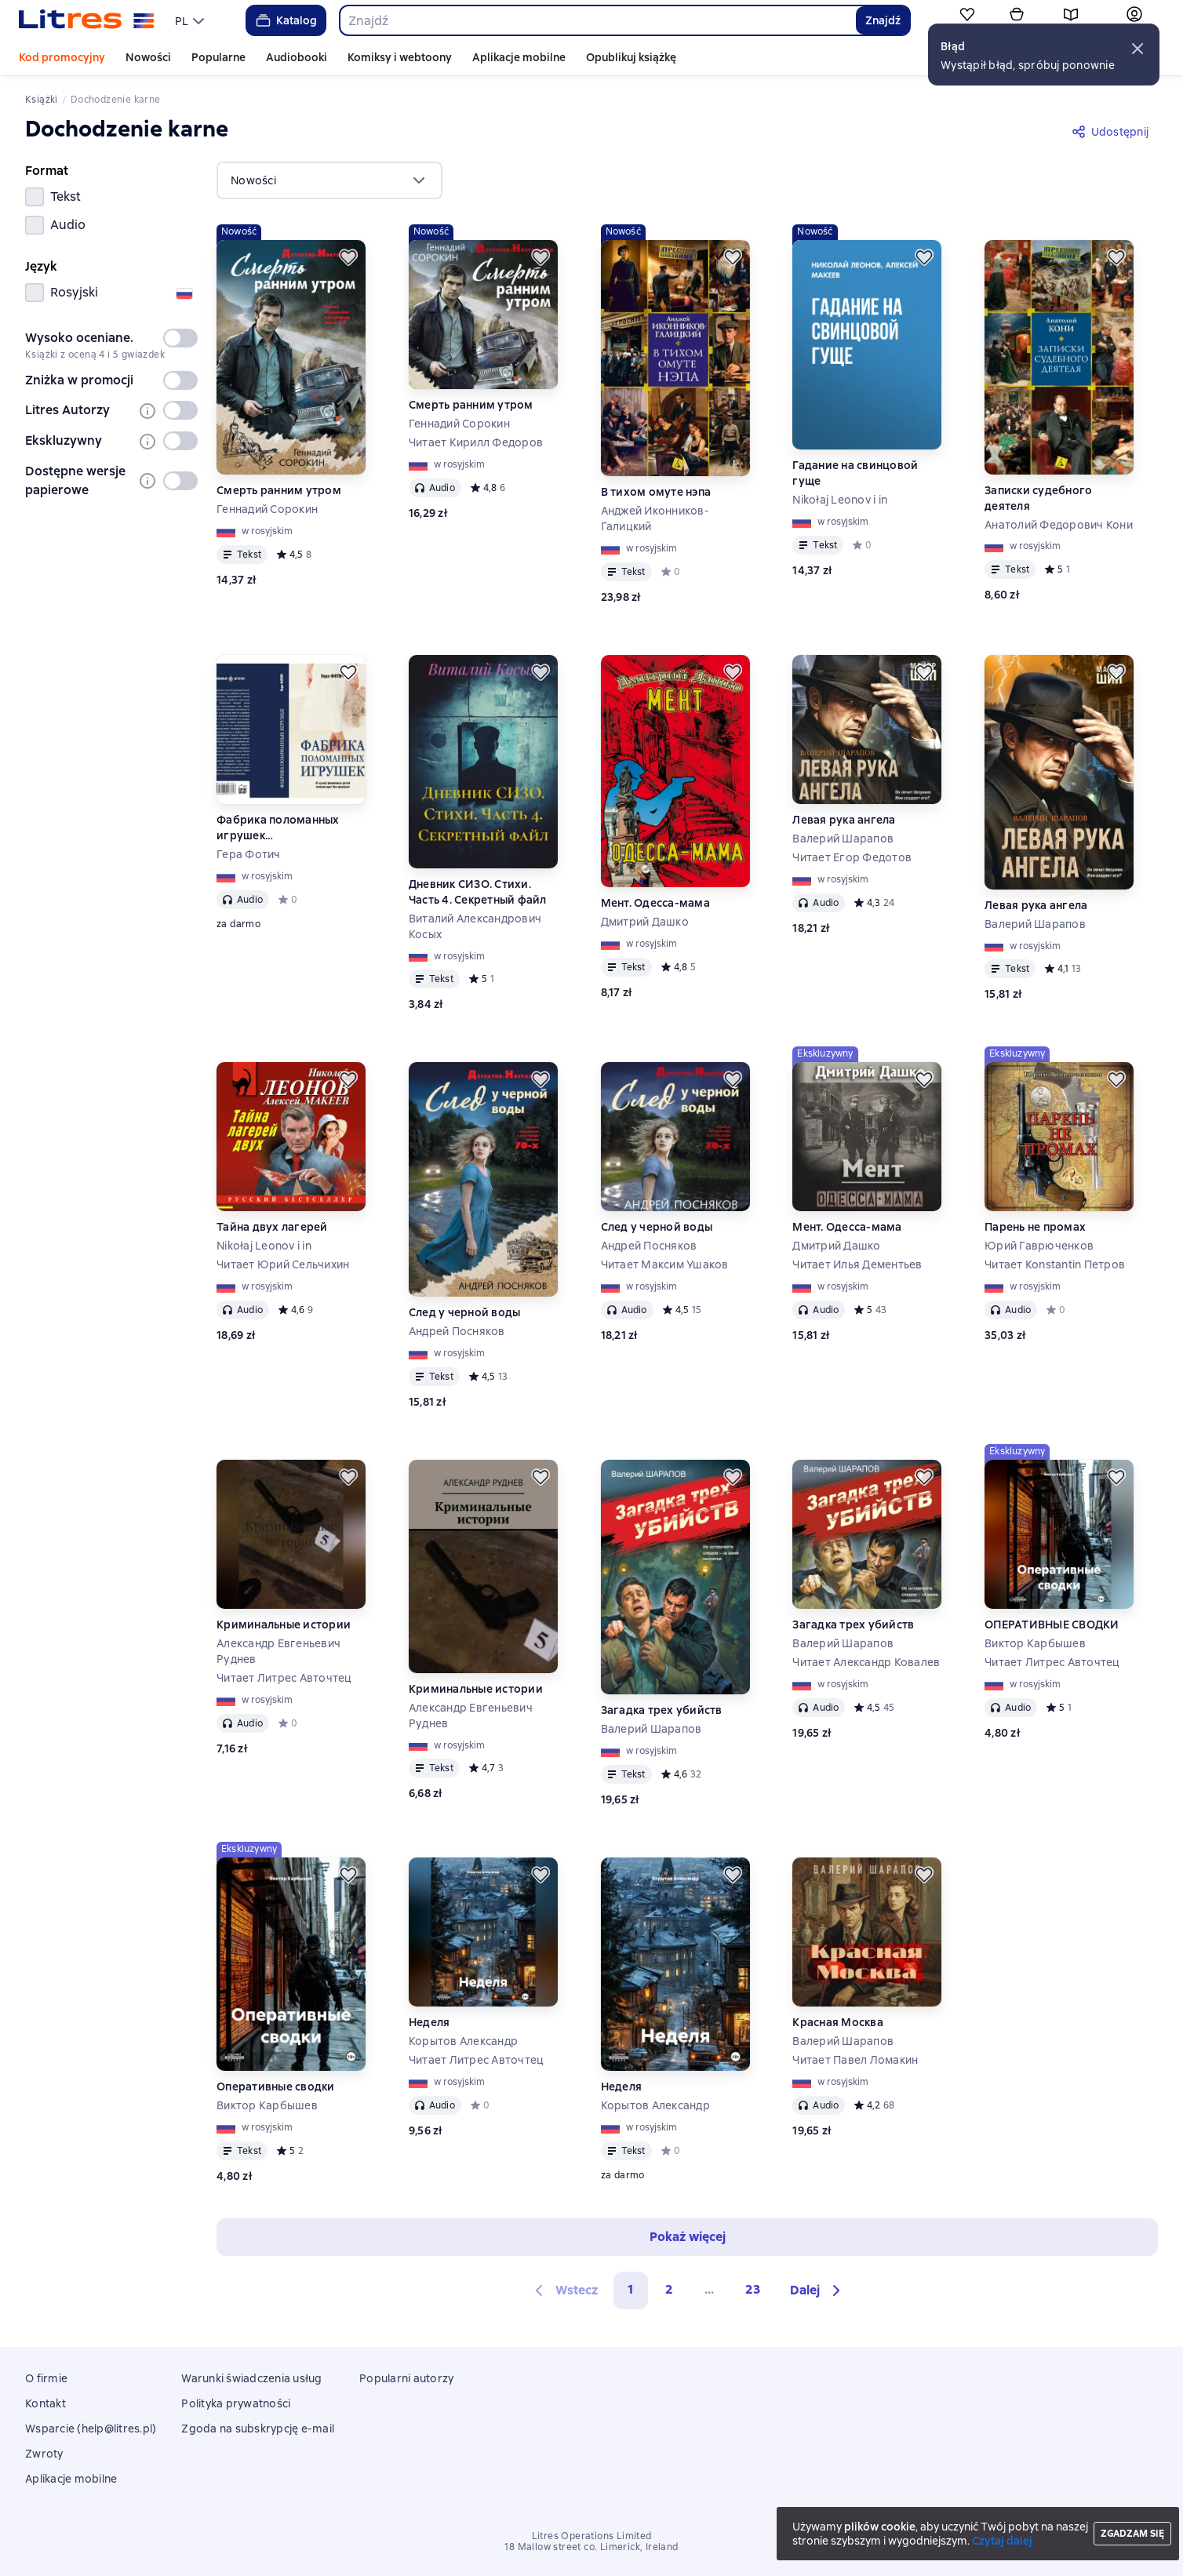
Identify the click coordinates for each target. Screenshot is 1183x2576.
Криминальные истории (284, 1624)
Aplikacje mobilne (519, 57)
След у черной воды (465, 1312)
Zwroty (44, 2454)
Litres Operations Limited (592, 2536)
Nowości (148, 57)
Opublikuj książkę (631, 57)
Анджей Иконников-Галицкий (655, 518)
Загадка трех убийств (662, 1710)
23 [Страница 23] (752, 2289)
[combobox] (597, 20)
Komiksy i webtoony (400, 57)
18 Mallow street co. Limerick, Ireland (591, 2546)
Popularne (218, 57)
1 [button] (631, 2289)
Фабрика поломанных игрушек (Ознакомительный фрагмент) (278, 828)
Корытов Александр (463, 2041)
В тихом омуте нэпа (656, 492)
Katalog (285, 20)
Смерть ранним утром (279, 490)
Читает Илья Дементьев (857, 1264)
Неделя (429, 2022)
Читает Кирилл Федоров (476, 442)
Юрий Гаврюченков (1039, 1246)
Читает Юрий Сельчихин (283, 1264)
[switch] (180, 338)
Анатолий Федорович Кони (1059, 525)
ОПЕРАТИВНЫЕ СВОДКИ (1052, 1624)
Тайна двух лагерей (272, 1227)
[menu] (191, 20)
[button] (1137, 48)
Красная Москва (837, 2022)
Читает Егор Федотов (852, 857)
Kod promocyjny (62, 57)
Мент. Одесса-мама (655, 903)
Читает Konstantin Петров (1055, 1264)
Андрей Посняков (457, 1331)
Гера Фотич (249, 854)
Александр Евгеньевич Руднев (278, 1651)
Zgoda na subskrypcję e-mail (257, 2428)
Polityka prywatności (235, 2403)
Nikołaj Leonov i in (839, 500)
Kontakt (45, 2403)
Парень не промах (1035, 1227)
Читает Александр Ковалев (866, 1662)
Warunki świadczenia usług (251, 2378)
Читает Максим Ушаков (665, 1264)
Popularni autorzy (406, 2378)
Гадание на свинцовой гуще (855, 473)
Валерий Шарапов (843, 838)
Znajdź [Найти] (883, 20)
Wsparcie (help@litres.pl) (90, 2428)
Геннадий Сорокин (267, 509)
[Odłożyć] (348, 257)
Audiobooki (296, 57)
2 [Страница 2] (669, 2289)
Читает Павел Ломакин (855, 2060)
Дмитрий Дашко (645, 922)
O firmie (46, 2378)
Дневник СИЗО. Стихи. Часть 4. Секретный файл (478, 892)
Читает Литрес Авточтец (284, 1678)
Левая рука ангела (843, 820)
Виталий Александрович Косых (475, 926)
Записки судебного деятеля (1038, 498)
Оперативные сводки (276, 2086)
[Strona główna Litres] (87, 20)
